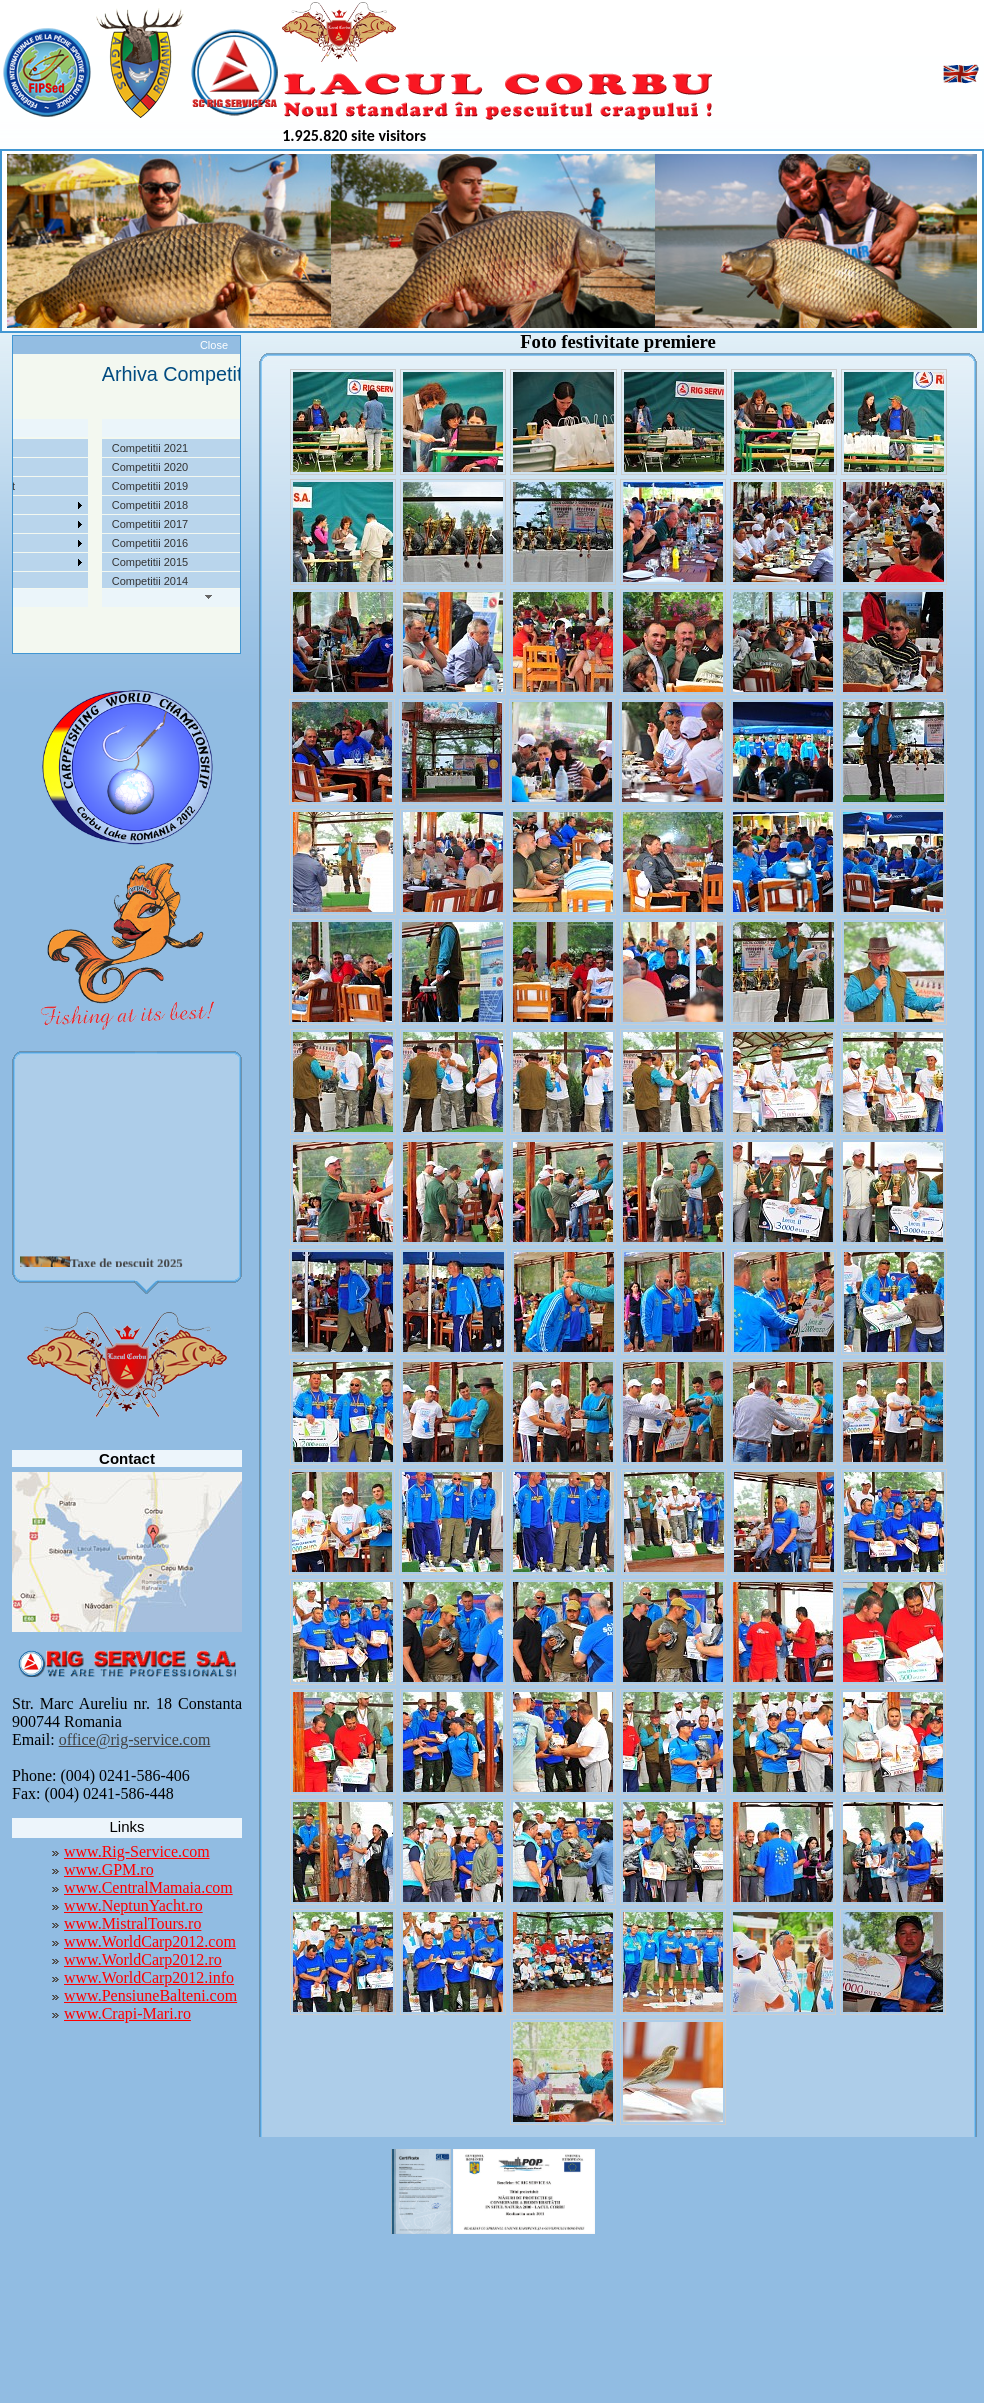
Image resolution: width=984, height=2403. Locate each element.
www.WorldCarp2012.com (150, 1941)
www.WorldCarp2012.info (149, 1977)
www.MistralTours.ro (132, 1923)
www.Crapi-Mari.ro (127, 2013)
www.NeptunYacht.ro (133, 1905)
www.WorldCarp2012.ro (143, 1959)
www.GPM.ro (109, 1869)
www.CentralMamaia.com (148, 1887)
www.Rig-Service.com (137, 1851)
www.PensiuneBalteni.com (150, 1995)
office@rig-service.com (135, 1739)
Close (214, 345)
